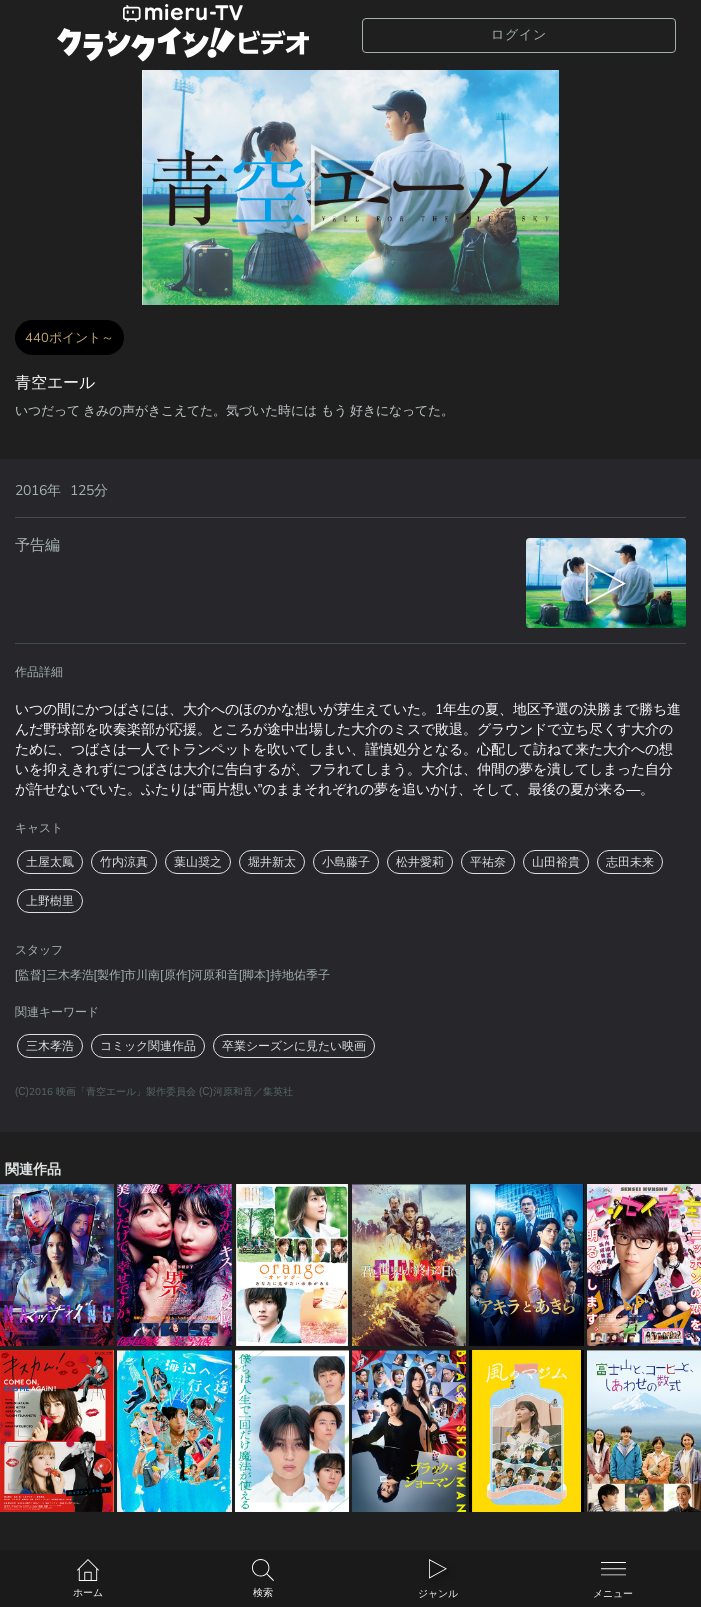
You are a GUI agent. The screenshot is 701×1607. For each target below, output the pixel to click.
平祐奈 (488, 862)
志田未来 (630, 862)
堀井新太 (272, 862)
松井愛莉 (420, 862)
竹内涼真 (124, 862)
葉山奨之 (198, 862)
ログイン (519, 35)
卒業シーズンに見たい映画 (294, 1046)
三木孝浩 (50, 1046)
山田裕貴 (556, 862)
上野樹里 (50, 901)
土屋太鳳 (50, 862)
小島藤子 (346, 862)
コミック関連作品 (148, 1046)
